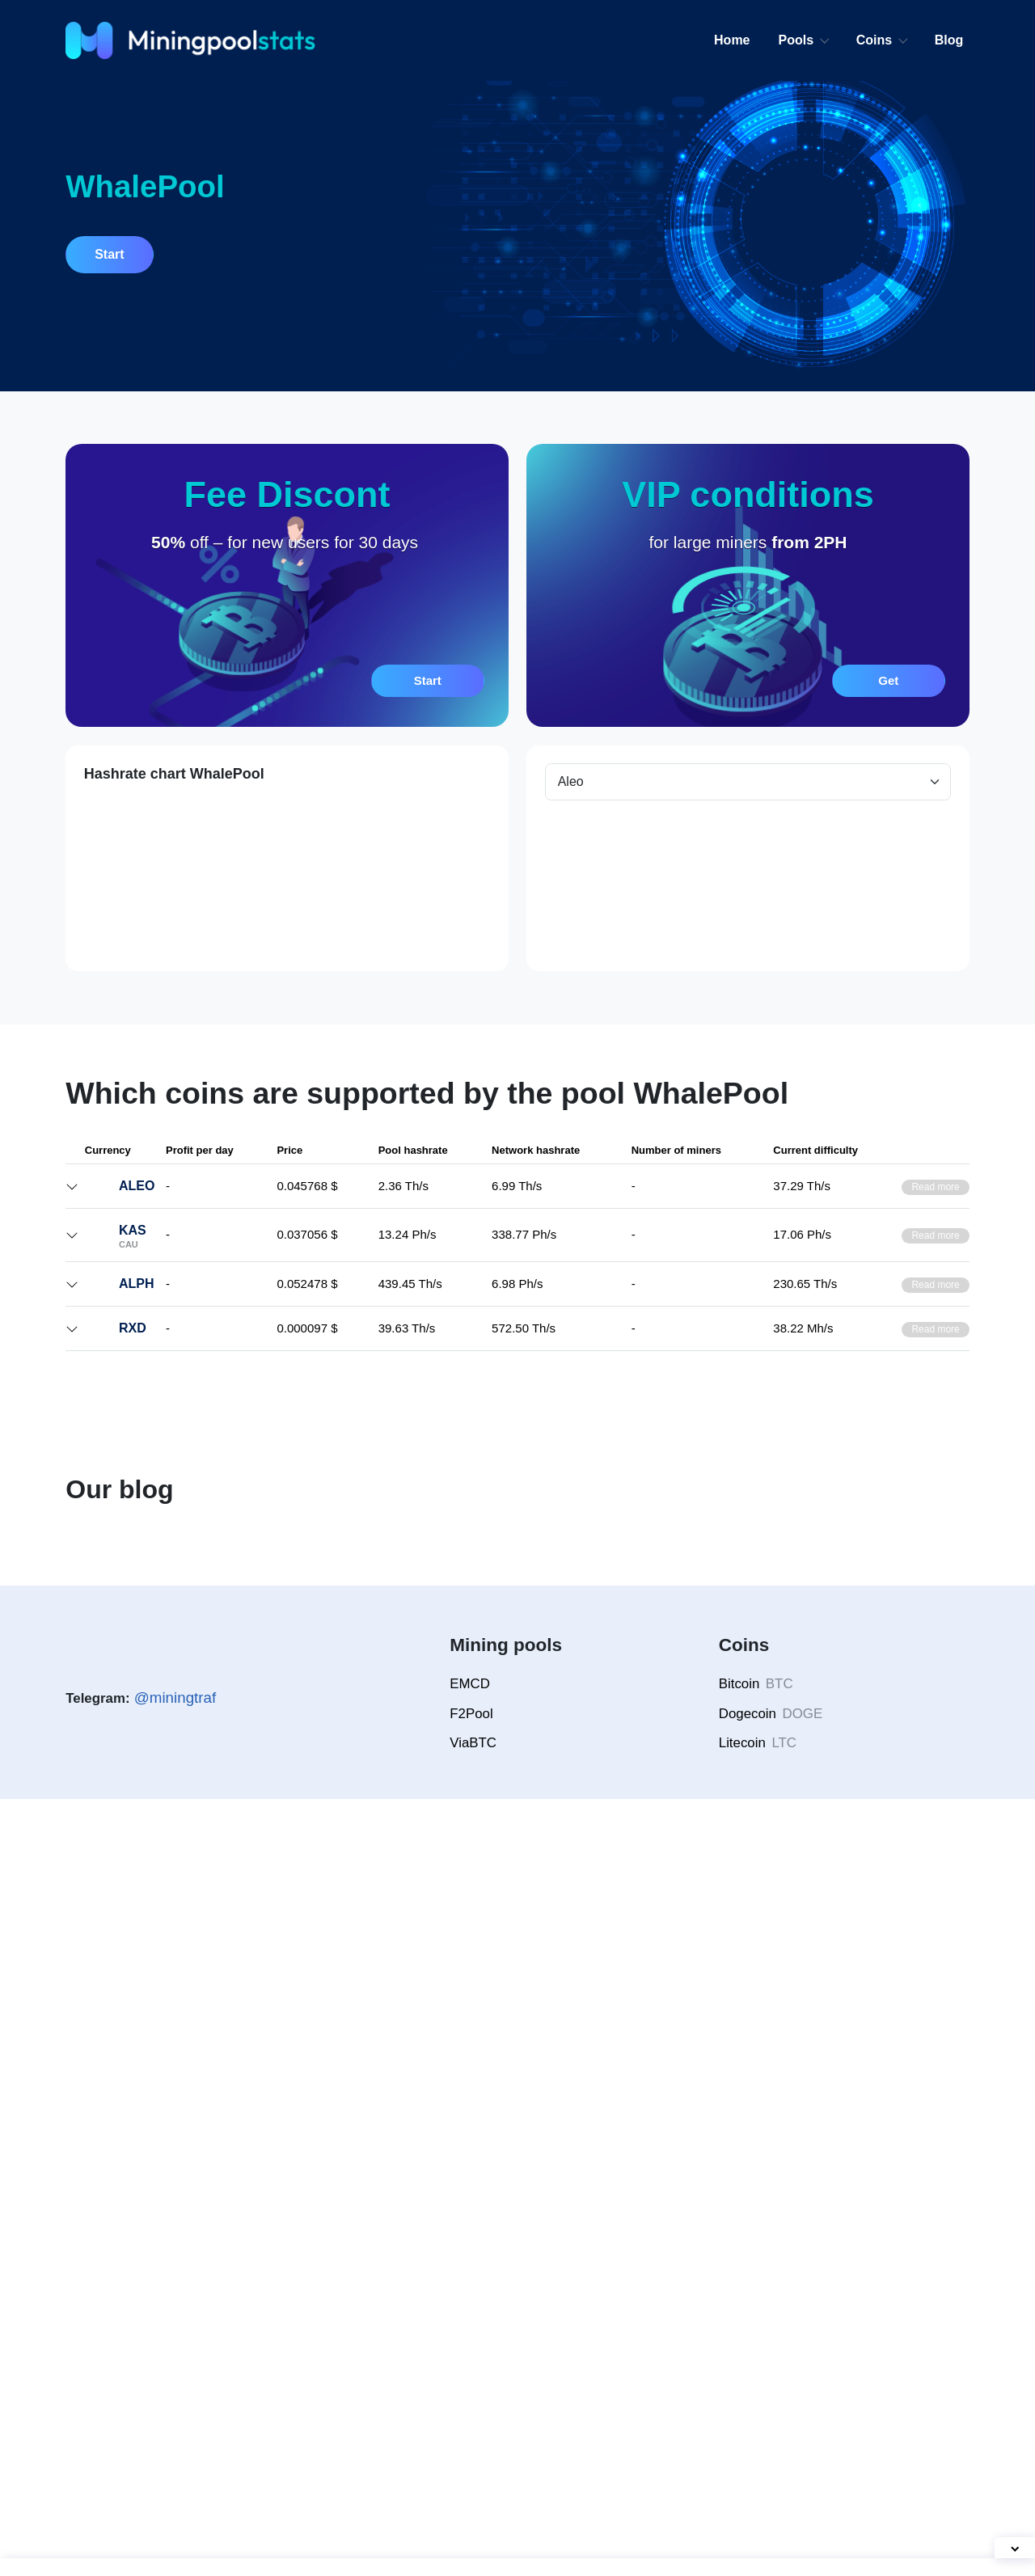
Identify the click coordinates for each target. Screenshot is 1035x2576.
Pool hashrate (480, 1262)
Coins (875, 40)
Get (888, 680)
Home (733, 40)
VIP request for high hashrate (666, 1405)
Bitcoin (758, 2460)
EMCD (469, 2460)
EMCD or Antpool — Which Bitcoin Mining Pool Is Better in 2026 (631, 2145)
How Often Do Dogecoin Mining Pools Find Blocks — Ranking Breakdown (162, 2145)
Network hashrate (397, 1262)
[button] (287, 585)
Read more (934, 1203)
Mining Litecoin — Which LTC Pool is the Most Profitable (857, 2145)
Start (111, 254)
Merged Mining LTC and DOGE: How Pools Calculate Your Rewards (390, 2145)
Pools (796, 40)
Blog (949, 40)
